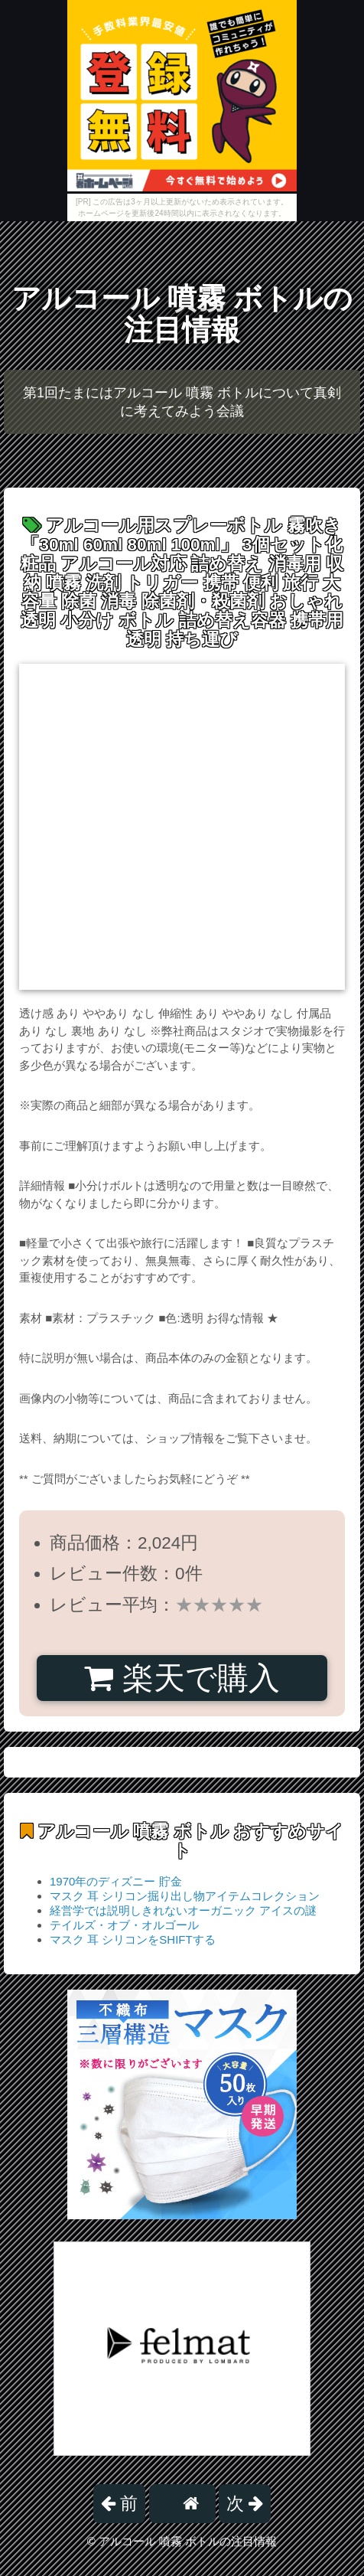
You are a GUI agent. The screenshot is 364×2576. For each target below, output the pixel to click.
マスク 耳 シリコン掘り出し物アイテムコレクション (185, 1895)
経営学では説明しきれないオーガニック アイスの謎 (183, 1910)
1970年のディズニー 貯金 (116, 1881)
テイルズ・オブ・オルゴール (124, 1924)
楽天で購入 (181, 1678)
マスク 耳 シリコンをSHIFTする (133, 1939)
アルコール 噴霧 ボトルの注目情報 (182, 314)
